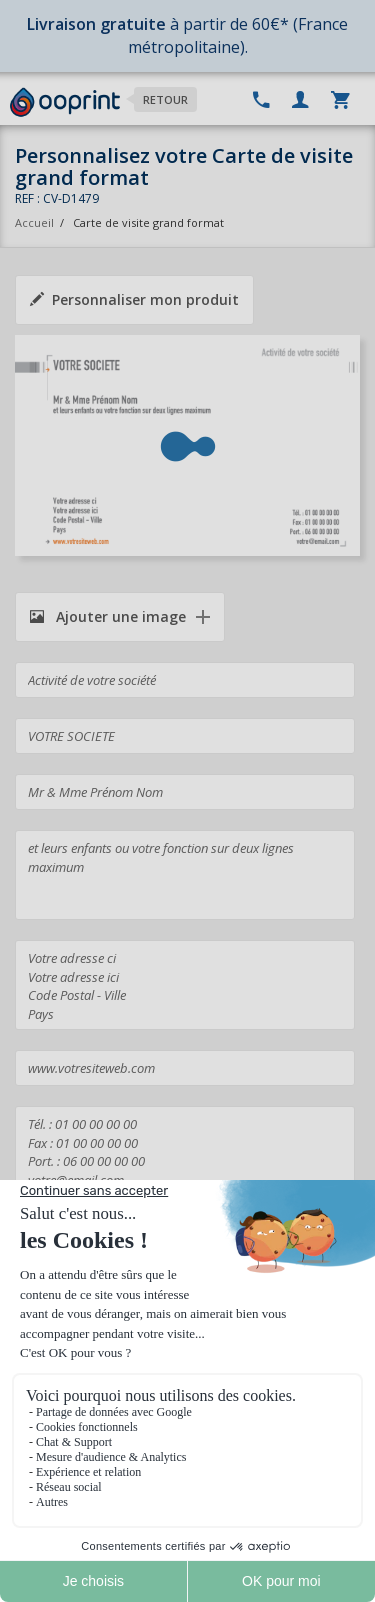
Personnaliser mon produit (134, 299)
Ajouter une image (108, 616)
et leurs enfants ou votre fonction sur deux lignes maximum (185, 875)
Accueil (34, 222)
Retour (165, 99)
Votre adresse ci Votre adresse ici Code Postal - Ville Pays (185, 985)
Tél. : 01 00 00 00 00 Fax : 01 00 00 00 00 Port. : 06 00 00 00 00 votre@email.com (185, 1151)
